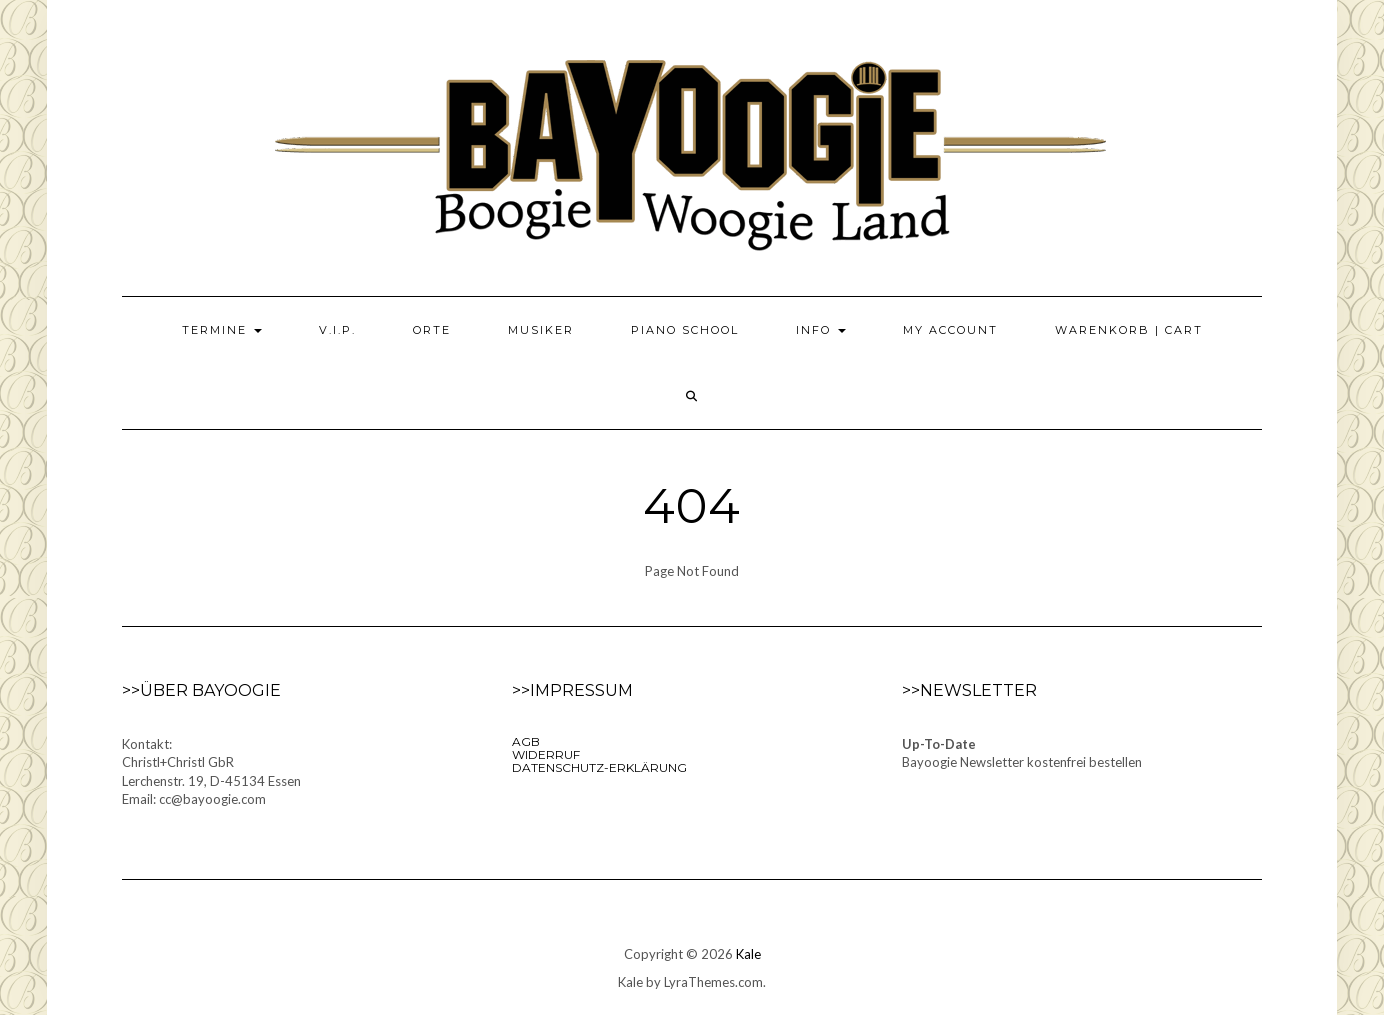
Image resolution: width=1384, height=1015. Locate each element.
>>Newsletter (969, 690)
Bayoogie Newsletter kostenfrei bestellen (1022, 762)
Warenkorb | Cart (1129, 330)
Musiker (541, 330)
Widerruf (546, 754)
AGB (526, 741)
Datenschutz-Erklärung (599, 767)
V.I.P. (337, 330)
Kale (748, 954)
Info (821, 330)
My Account (950, 330)
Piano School (685, 330)
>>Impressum (572, 690)
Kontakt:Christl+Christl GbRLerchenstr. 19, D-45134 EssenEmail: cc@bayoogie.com (211, 772)
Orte (432, 330)
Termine (222, 330)
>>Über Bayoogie (201, 690)
